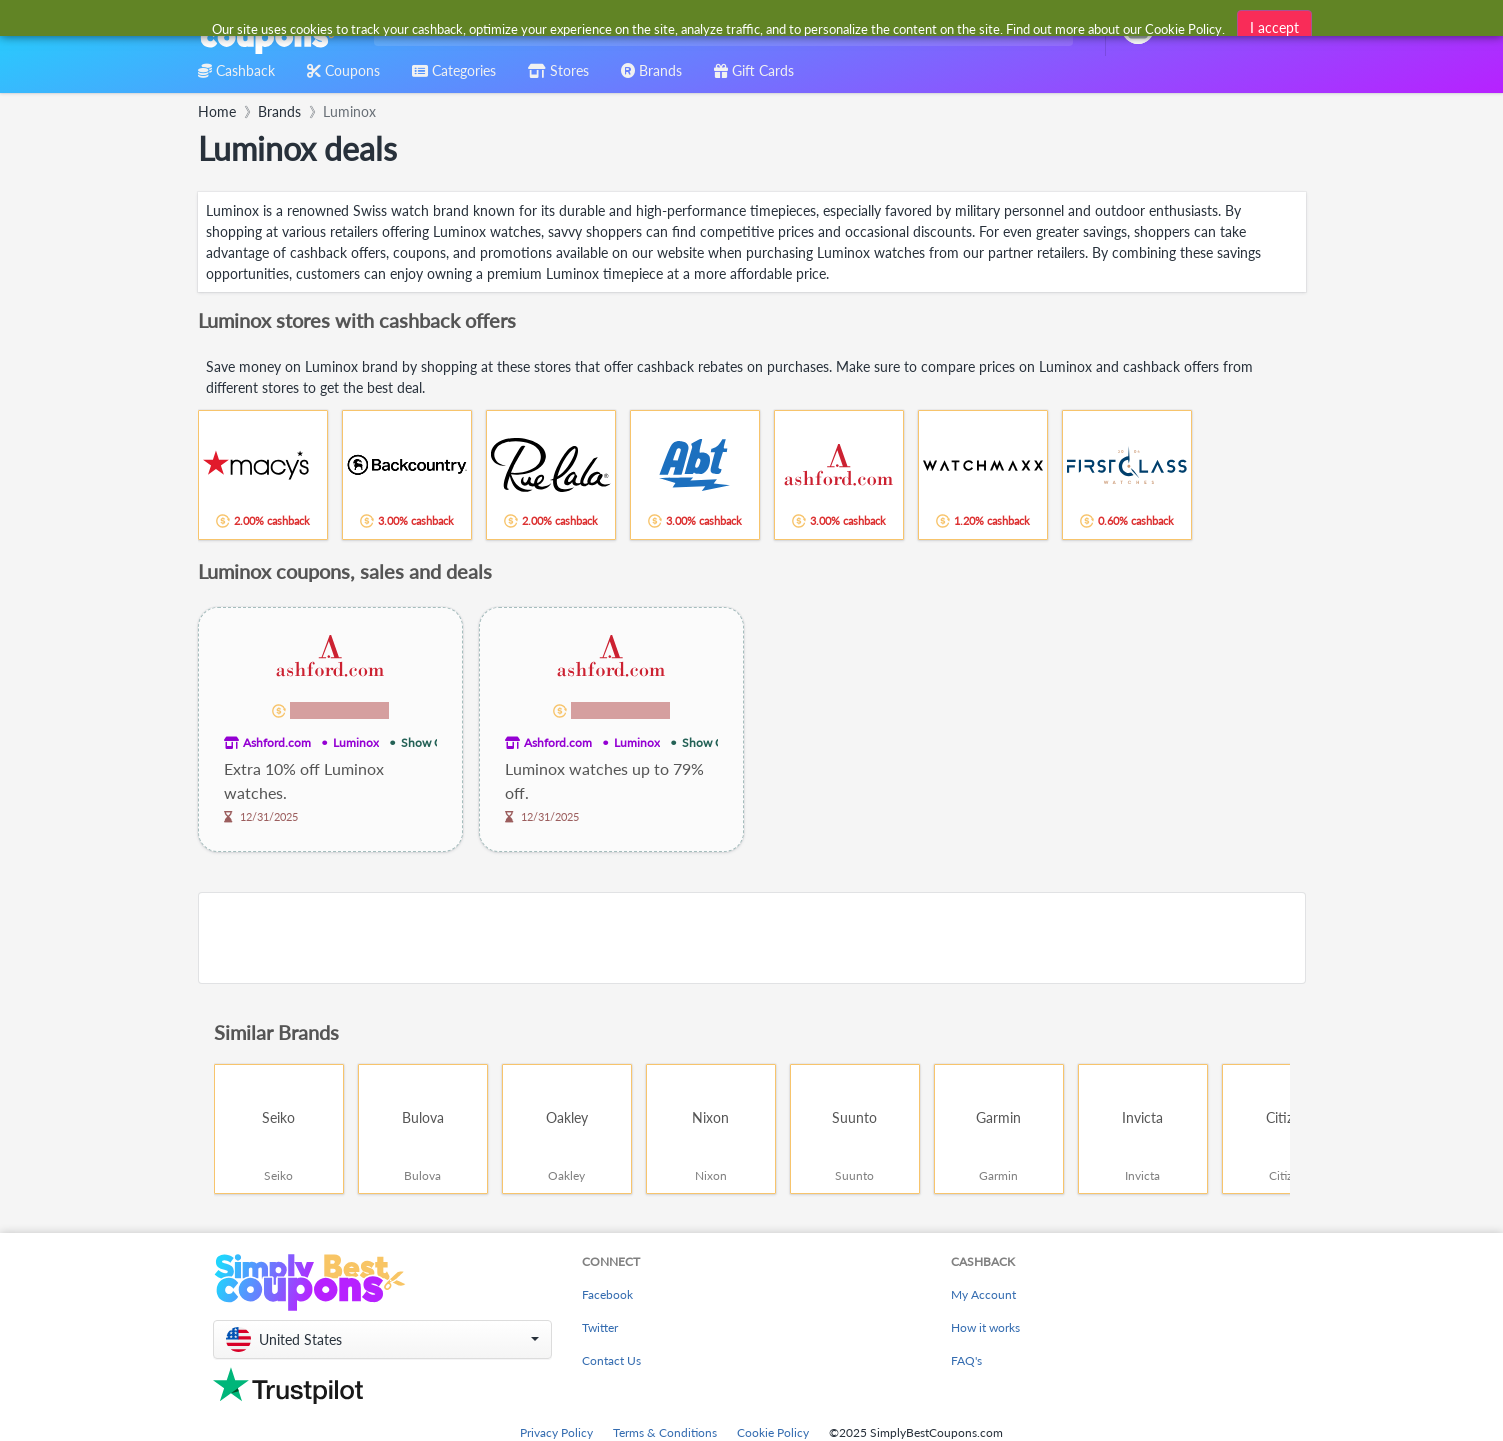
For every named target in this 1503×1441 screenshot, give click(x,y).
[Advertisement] (752, 938)
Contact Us (611, 1360)
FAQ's (966, 1360)
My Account (983, 1294)
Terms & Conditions (665, 1432)
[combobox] (719, 28)
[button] (382, 1339)
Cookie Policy (773, 1432)
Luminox (356, 742)
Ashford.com (277, 742)
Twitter (600, 1327)
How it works (985, 1327)
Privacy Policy (556, 1432)
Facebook (607, 1294)
